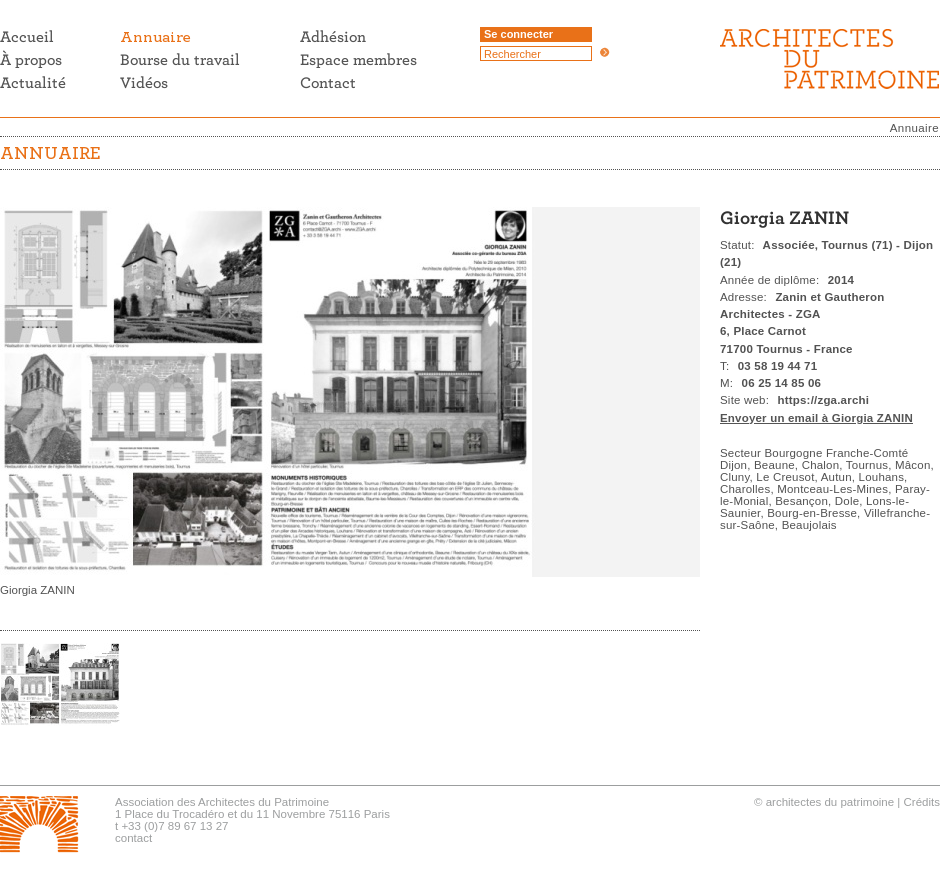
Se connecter (518, 34)
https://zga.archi (824, 400)
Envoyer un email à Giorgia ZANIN (816, 418)
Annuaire (914, 128)
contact (133, 838)
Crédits (922, 802)
